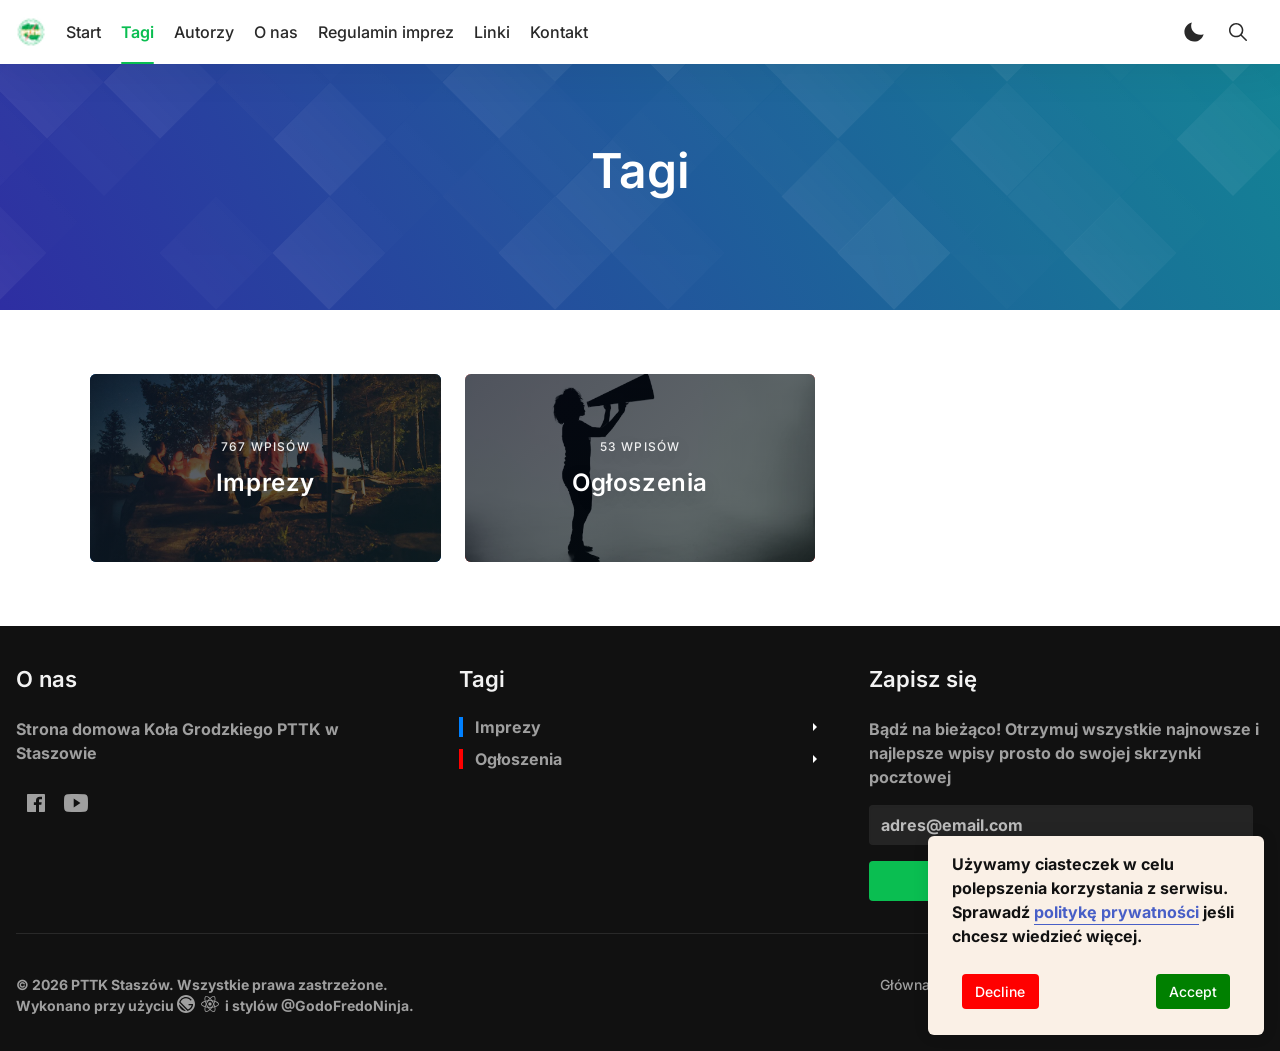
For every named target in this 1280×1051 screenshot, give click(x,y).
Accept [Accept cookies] (1193, 991)
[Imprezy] (265, 468)
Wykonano (53, 1005)
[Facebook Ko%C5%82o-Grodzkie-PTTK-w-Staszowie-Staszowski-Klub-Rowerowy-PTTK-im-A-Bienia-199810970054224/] (36, 802)
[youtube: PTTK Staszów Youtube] (76, 802)
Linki (492, 32)
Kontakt (559, 32)
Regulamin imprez (386, 32)
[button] (1194, 32)
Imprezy (508, 727)
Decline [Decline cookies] (1000, 991)
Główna (905, 984)
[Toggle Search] (1238, 32)
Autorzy (204, 32)
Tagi (137, 32)
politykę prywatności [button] (1116, 912)
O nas (276, 32)
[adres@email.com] (1061, 825)
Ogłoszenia (518, 759)
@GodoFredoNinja (345, 1005)
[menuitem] (905, 984)
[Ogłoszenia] (640, 468)
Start (83, 32)
